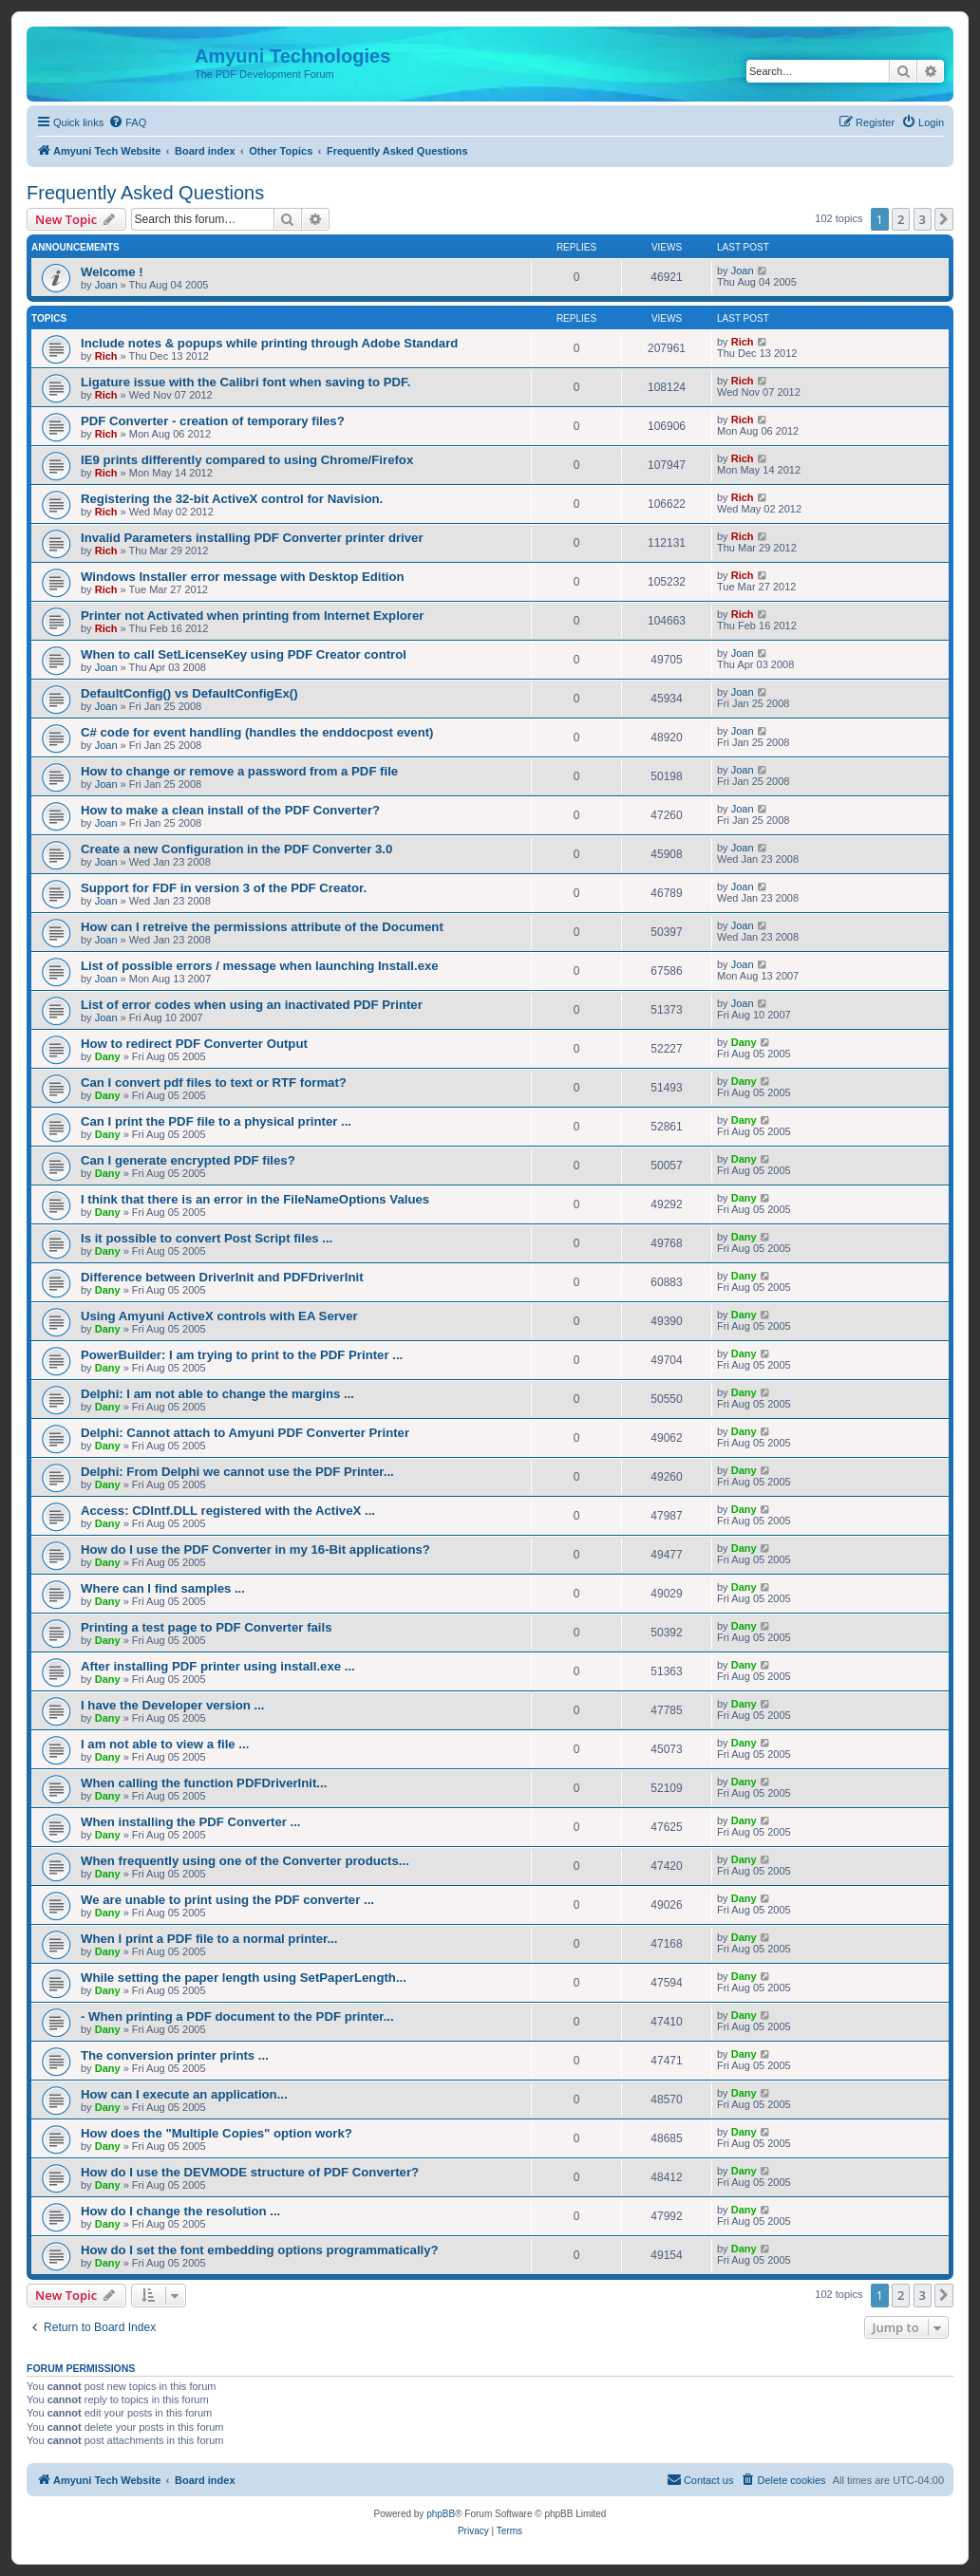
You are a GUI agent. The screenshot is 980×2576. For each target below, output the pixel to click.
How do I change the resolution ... (180, 2211)
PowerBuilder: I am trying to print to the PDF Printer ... (242, 1355)
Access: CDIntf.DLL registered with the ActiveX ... (228, 1510)
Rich (106, 356)
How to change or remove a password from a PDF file (239, 771)
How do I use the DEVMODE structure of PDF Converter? (250, 2172)
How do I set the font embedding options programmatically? (260, 2250)
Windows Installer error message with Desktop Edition (243, 576)
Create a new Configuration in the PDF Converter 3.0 (236, 849)
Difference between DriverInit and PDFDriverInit (222, 1277)
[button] (943, 219)
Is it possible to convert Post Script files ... (206, 1238)
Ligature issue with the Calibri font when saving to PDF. (245, 382)
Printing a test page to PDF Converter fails (206, 1627)
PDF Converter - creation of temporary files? (213, 421)
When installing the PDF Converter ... (191, 1822)
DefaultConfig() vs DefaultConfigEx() (189, 693)
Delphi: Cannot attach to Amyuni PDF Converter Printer (245, 1433)
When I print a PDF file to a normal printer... (209, 1939)
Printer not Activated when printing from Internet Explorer (252, 615)
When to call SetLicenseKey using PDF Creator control (243, 654)
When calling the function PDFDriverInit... (204, 1783)
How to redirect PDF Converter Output (194, 1043)
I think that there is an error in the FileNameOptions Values (255, 1199)
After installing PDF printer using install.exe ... (218, 1666)
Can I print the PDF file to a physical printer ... (216, 1121)
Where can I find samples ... (163, 1588)
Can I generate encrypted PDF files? (188, 1160)
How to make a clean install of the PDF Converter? (230, 810)
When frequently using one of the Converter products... (245, 1861)
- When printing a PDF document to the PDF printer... (237, 2016)
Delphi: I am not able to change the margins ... (217, 1394)
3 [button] (922, 219)
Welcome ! (112, 272)
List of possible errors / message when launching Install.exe (260, 966)
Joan (106, 284)
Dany (108, 1056)
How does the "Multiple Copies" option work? (216, 2133)
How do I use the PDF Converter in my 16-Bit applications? (255, 1549)
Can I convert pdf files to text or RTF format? (214, 1082)
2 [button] (900, 219)
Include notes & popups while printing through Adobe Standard (269, 343)
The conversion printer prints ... (175, 2055)
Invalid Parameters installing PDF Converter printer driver (252, 538)
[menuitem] (127, 122)
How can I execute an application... (184, 2094)
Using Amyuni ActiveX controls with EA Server (219, 1316)
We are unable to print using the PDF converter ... (227, 1900)
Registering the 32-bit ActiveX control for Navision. (232, 499)
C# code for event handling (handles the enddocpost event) (257, 732)
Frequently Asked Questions (145, 192)
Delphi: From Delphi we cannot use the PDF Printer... (237, 1472)
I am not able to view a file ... (165, 1744)
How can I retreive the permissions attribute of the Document (262, 927)
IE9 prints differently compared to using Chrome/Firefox (247, 460)
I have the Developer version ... (173, 1705)
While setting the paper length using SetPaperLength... (243, 1977)
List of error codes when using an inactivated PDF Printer (252, 1005)
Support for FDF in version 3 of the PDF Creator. (224, 888)
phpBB (440, 2514)
